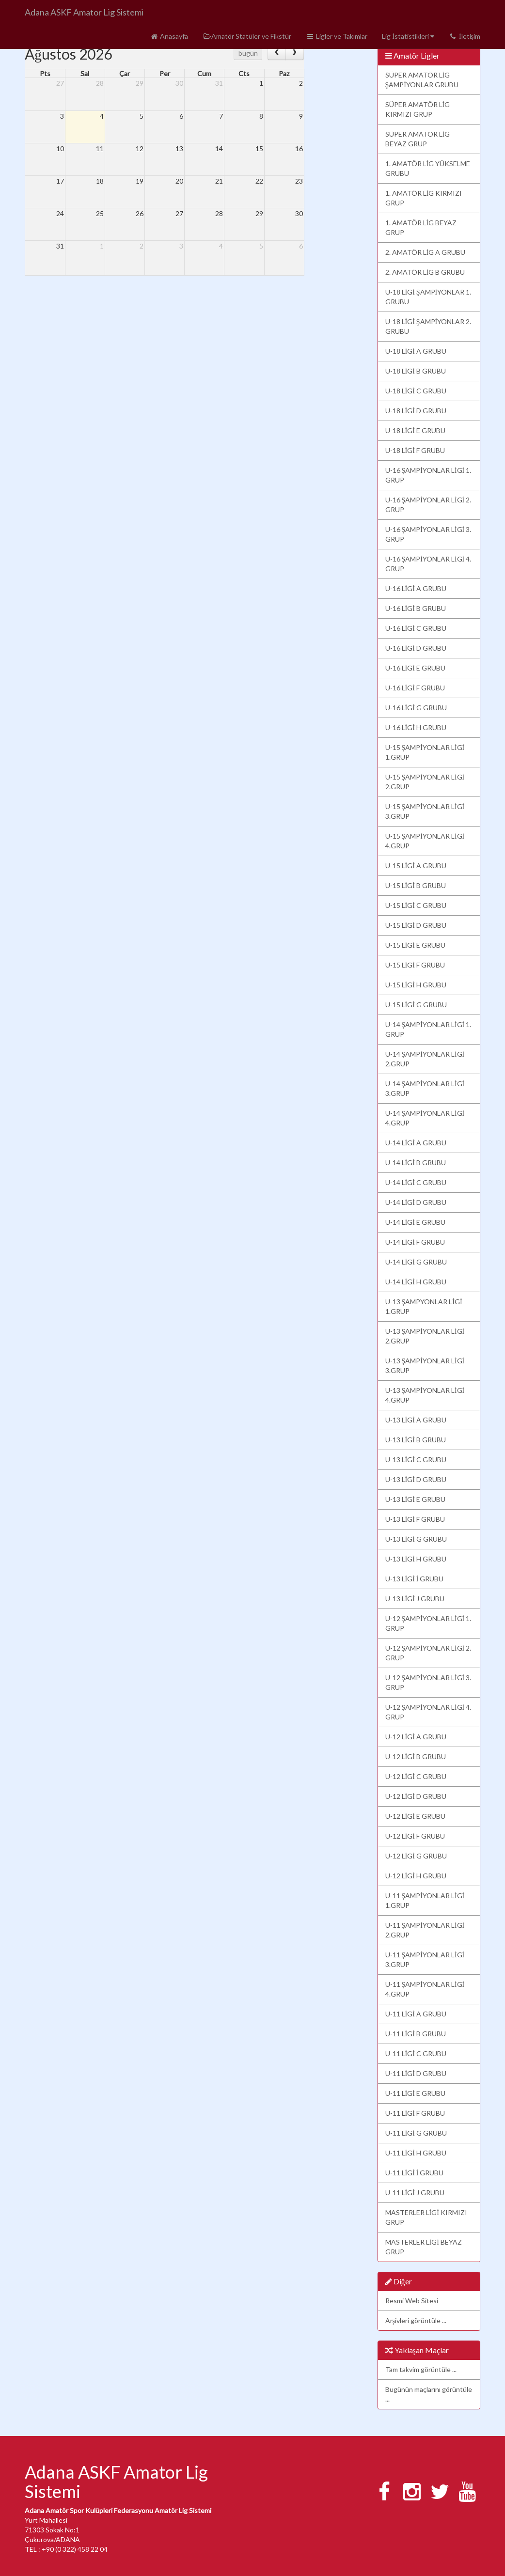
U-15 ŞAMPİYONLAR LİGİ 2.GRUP (425, 782)
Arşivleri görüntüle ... (415, 2320)
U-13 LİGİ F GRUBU (415, 1519)
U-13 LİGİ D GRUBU (415, 1479)
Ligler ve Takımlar (336, 36)
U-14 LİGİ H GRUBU (415, 1282)
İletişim (464, 36)
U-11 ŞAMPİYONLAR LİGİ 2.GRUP (425, 1930)
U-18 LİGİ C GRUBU (415, 391)
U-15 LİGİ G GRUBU (416, 1004)
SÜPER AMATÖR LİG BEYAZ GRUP (417, 139)
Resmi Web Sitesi (411, 2300)
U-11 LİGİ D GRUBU (415, 2073)
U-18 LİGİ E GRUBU (415, 430)
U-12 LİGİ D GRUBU (415, 1796)
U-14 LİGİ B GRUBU (415, 1162)
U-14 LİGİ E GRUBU (415, 1222)
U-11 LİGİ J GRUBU (414, 2192)
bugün (248, 53)
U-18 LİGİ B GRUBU (415, 371)
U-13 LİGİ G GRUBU (416, 1539)
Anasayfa (169, 36)
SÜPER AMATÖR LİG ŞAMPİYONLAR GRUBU (421, 80)
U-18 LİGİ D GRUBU (415, 410)
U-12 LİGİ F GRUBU (415, 1836)
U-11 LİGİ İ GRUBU (414, 2173)
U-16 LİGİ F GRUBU (415, 688)
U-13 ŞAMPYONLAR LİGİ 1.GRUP (423, 1306)
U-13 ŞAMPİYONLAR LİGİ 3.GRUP (425, 1365)
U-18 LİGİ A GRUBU (415, 351)
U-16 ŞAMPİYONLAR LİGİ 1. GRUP (428, 475)
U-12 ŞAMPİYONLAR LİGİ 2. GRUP (428, 1653)
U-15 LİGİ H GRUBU (415, 985)
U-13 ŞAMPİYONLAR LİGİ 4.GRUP (425, 1395)
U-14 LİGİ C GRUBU (415, 1182)
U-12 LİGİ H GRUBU (415, 1876)
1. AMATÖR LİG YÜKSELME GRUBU (428, 168)
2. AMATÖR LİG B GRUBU (425, 272)
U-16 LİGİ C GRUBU (415, 628)
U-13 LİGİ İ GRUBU (414, 1579)
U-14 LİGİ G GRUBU (416, 1262)
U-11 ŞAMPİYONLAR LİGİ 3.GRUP (425, 1959)
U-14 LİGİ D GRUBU (415, 1202)
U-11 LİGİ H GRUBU (415, 2153)
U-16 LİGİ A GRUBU (415, 588)
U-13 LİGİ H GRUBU (415, 1559)
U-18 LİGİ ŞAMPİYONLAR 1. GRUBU (428, 297)
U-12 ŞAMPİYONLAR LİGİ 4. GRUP (428, 1712)
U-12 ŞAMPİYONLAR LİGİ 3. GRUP (428, 1682)
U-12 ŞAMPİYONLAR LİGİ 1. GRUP (428, 1623)
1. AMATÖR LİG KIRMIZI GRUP (423, 198)
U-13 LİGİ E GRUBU (415, 1499)
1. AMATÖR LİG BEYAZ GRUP (421, 227)
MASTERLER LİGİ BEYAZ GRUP (423, 2247)
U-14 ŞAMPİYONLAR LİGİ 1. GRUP (428, 1029)
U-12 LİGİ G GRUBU (416, 1856)
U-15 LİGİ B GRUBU (415, 885)
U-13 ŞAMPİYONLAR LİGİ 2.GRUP (425, 1336)
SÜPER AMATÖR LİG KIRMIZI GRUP (417, 109)
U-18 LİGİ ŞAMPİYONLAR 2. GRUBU (428, 326)
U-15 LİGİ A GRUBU (415, 865)
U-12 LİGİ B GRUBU (415, 1756)
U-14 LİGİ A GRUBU (415, 1143)
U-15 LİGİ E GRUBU (415, 945)
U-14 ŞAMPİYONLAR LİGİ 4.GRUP (425, 1118)
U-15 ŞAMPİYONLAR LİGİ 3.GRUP (425, 811)
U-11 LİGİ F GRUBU (415, 2113)
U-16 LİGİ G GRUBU (416, 707)
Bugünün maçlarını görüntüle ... (428, 2394)
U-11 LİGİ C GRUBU (415, 2053)
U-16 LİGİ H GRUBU (415, 727)
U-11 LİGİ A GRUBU (415, 2014)
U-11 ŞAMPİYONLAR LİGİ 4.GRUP (425, 1989)
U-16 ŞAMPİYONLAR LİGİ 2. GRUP (428, 505)
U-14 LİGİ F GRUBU (415, 1242)
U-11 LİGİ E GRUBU (415, 2093)
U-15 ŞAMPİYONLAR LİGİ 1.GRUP (425, 752)
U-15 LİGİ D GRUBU (415, 925)
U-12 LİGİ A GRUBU (415, 1737)
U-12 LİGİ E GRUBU (415, 1816)
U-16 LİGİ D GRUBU (415, 648)
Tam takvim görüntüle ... (421, 2369)
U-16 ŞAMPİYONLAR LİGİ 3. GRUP (428, 534)
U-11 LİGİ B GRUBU (415, 2034)
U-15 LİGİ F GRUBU (415, 965)
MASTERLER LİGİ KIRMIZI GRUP (426, 2217)
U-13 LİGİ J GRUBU (414, 1598)
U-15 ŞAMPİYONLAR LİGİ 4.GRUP (425, 841)
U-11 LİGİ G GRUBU (416, 2133)
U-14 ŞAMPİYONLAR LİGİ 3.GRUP (425, 1088)
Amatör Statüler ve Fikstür (247, 36)
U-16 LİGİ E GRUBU (415, 668)
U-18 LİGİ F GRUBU (415, 450)
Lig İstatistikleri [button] (408, 36)
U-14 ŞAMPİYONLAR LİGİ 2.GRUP (425, 1059)
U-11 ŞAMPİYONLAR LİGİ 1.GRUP (425, 1900)
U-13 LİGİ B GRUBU (415, 1440)
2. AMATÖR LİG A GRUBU (425, 252)
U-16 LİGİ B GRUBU (415, 608)
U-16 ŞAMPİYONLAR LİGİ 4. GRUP (428, 564)
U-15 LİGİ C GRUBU (415, 905)
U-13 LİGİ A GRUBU (415, 1420)
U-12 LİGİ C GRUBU (415, 1776)
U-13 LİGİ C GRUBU (415, 1459)
